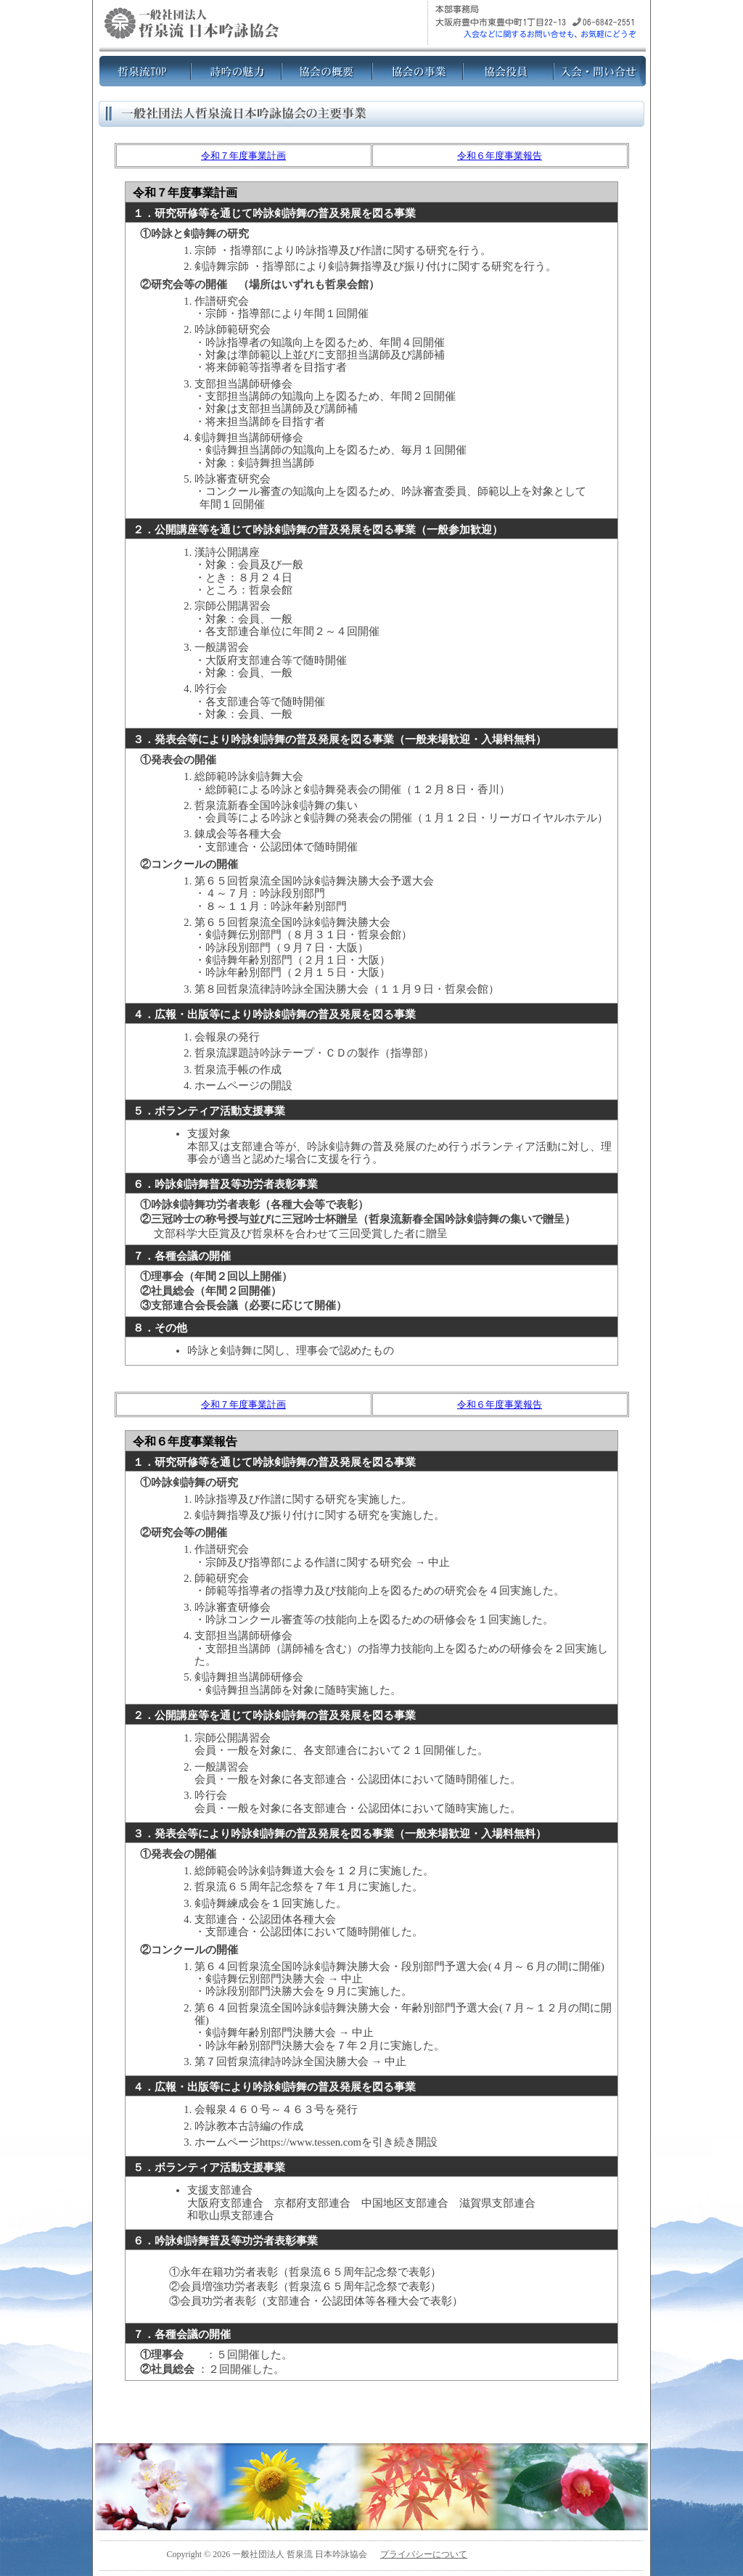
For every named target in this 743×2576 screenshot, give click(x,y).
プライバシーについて (423, 2554)
